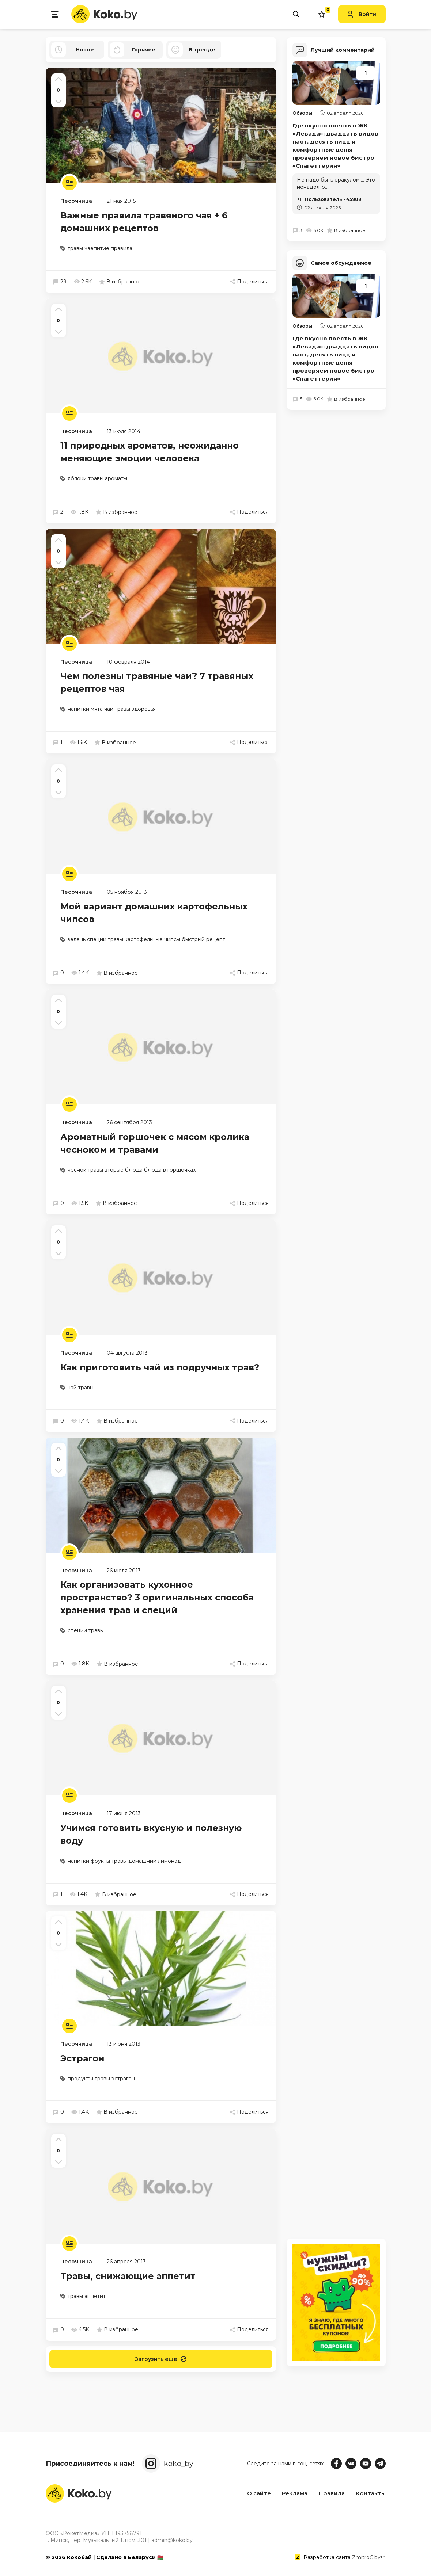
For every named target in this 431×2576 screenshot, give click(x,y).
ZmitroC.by (366, 2557)
